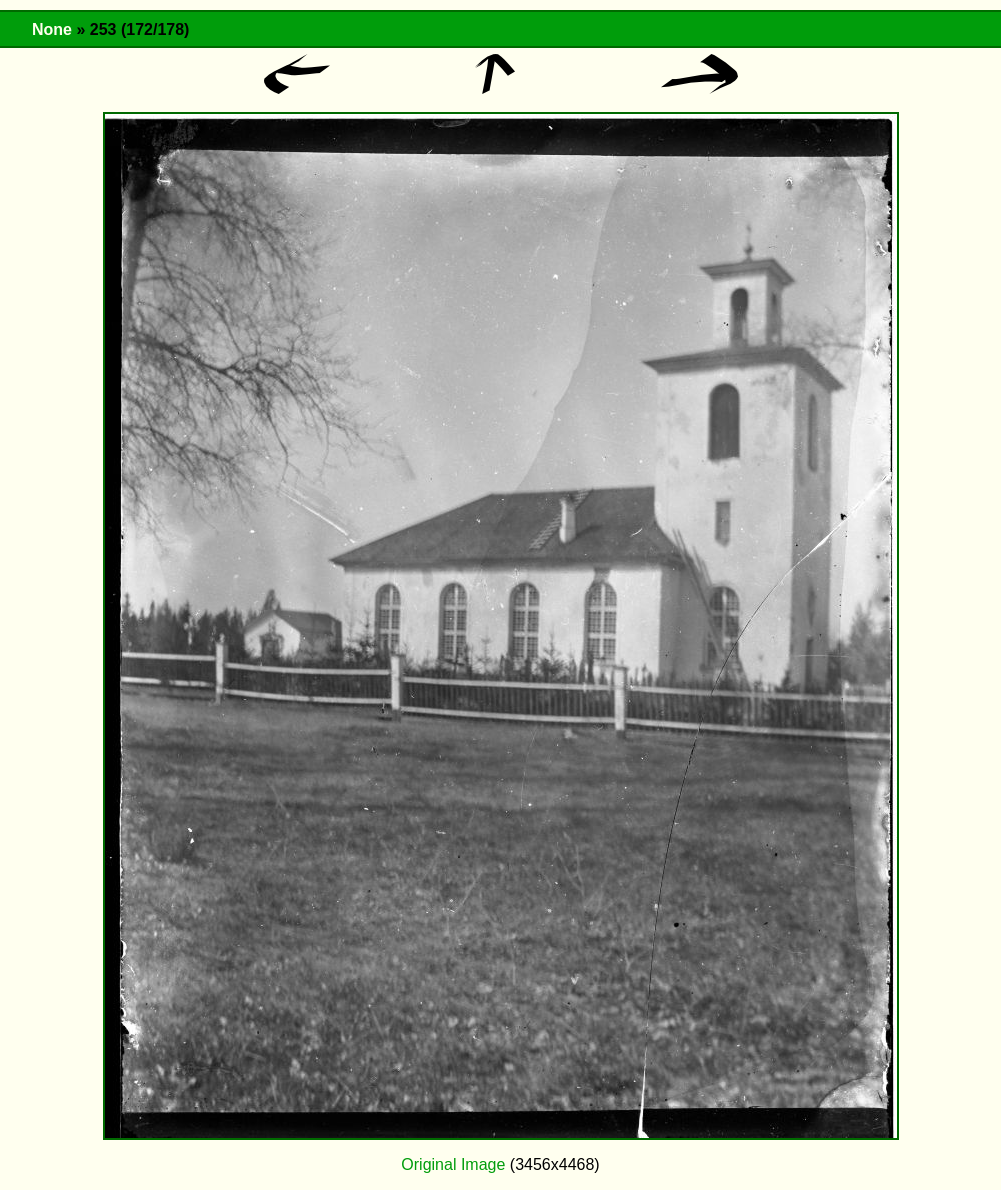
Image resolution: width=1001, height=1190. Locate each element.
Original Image (453, 1164)
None (52, 29)
